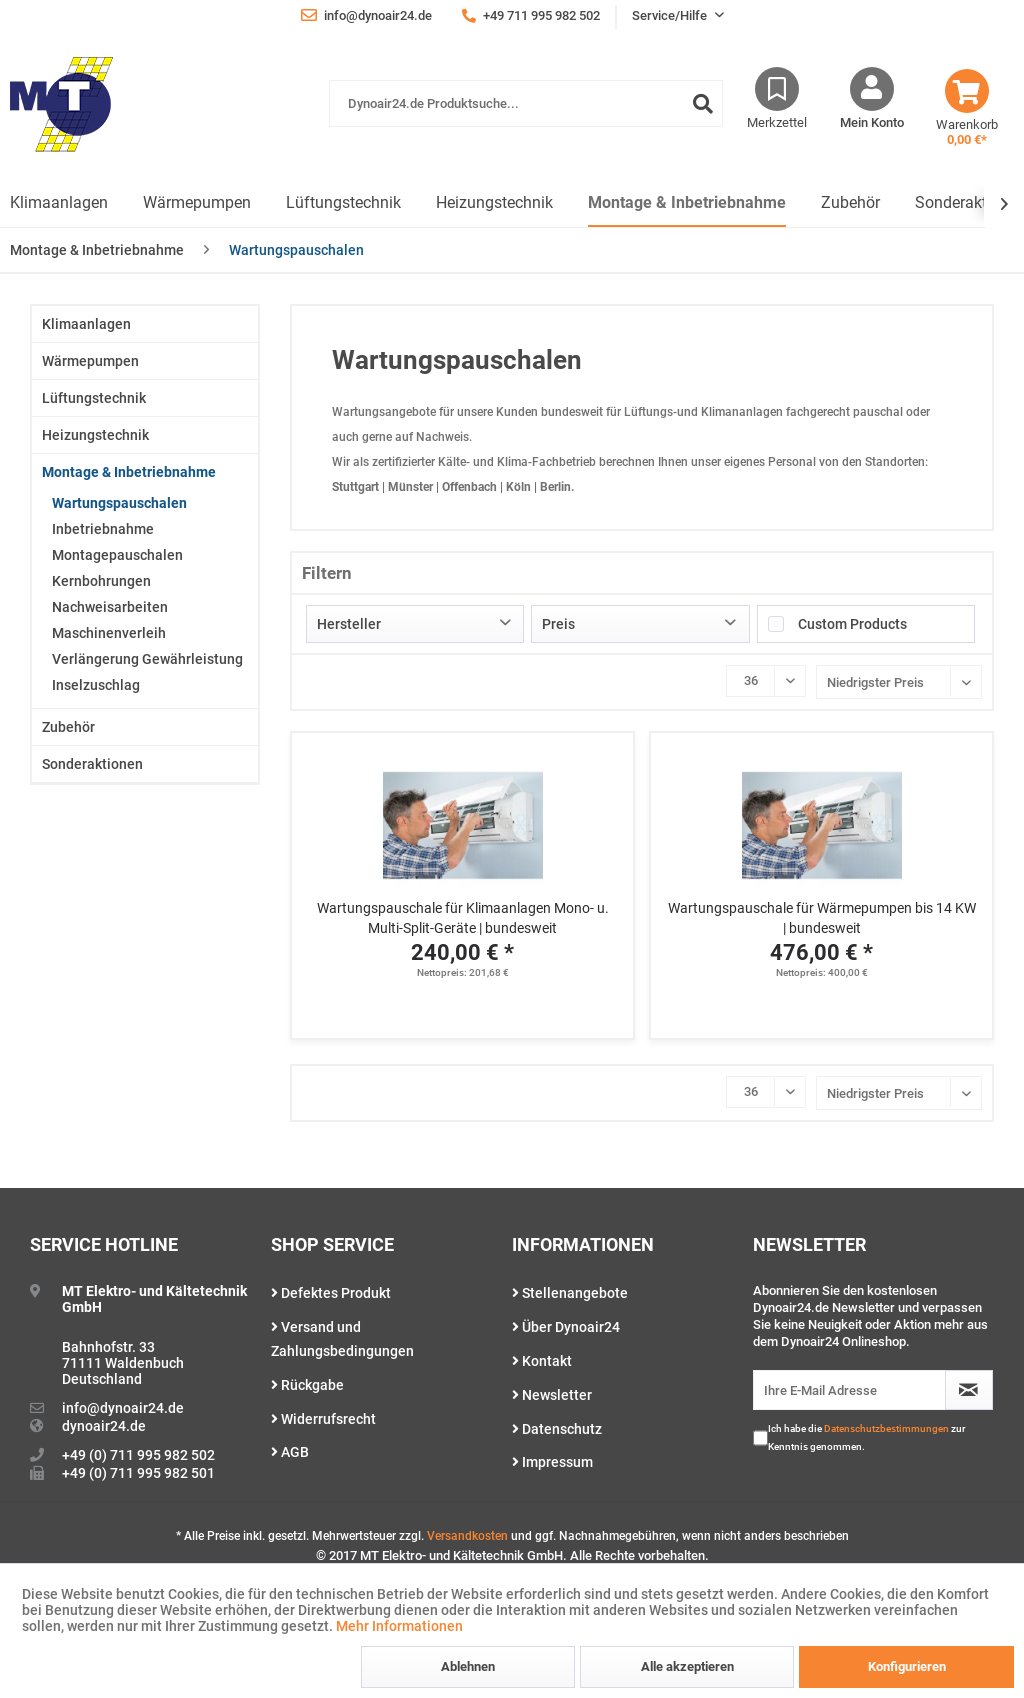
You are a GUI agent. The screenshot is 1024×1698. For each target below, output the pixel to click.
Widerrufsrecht (323, 1419)
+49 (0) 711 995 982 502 (138, 1455)
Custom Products (852, 624)
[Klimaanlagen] (59, 203)
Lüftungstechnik (94, 398)
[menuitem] (526, 113)
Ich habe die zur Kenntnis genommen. (867, 1437)
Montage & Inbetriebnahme (129, 472)
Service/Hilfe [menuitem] (671, 15)
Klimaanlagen (86, 324)
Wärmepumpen (90, 361)
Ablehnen (468, 1666)
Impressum (552, 1462)
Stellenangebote (570, 1293)
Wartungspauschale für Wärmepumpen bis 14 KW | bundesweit (822, 918)
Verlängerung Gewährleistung (147, 659)
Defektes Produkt (331, 1293)
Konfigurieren (907, 1666)
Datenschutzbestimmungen (886, 1428)
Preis (558, 624)
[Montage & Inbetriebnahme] (687, 203)
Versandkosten (467, 1536)
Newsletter (552, 1395)
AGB (290, 1452)
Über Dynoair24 (566, 1327)
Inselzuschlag (96, 685)
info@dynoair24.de (123, 1408)
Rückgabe (307, 1385)
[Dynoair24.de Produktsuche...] (526, 103)
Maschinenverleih (109, 633)
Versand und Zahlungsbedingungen (342, 1339)
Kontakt (542, 1361)
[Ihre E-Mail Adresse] (849, 1390)
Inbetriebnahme (103, 529)
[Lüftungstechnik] (343, 203)
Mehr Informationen (399, 1626)
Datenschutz (557, 1429)
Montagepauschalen (117, 555)
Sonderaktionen (92, 764)
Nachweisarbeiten (110, 607)
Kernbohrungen (101, 581)
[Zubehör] (850, 203)
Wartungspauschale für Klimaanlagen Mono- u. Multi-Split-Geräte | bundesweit (463, 918)
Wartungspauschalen (119, 503)
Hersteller (349, 624)
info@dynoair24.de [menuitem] (366, 15)
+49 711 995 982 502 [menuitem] (531, 15)
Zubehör (68, 727)
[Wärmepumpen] (197, 203)
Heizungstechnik (95, 435)
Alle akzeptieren (687, 1666)
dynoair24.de (104, 1426)
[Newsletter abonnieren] (969, 1390)
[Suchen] (703, 103)
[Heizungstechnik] (494, 203)
